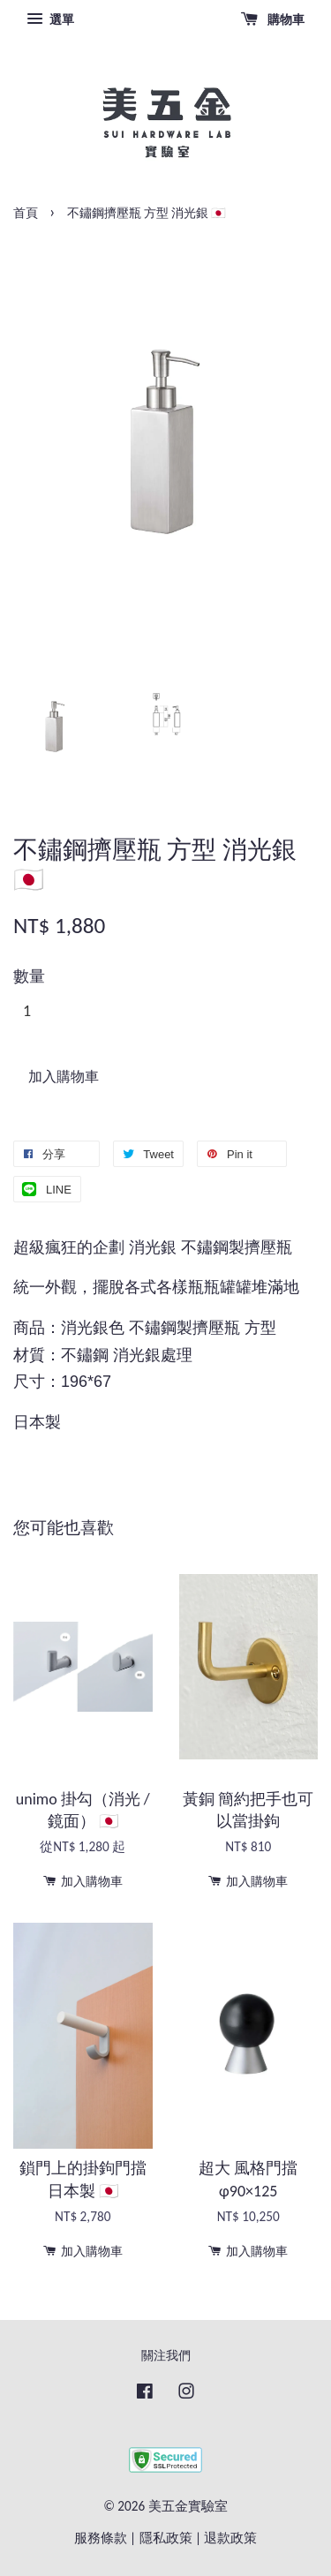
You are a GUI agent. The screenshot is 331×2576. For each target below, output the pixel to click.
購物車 (273, 19)
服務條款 (100, 2537)
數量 (29, 976)
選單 (50, 19)
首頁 (25, 213)
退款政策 (230, 2537)
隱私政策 (165, 2537)
